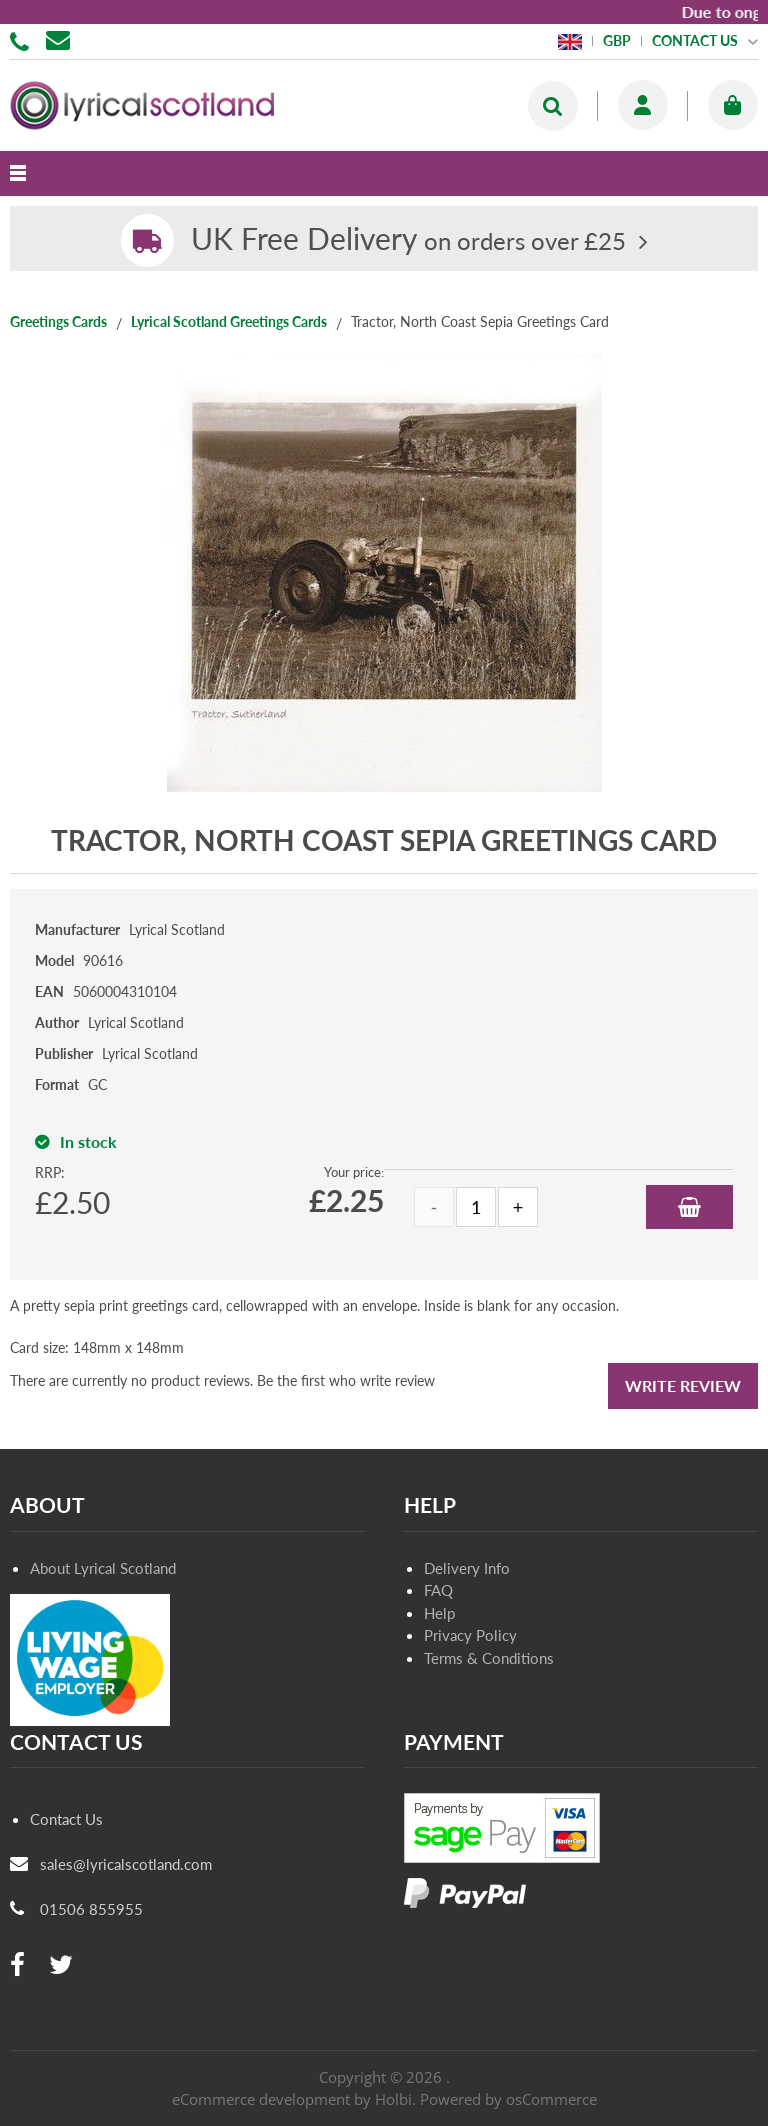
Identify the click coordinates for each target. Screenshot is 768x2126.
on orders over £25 (408, 240)
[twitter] (61, 1965)
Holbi (393, 2099)
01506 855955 (23, 40)
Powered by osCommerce (508, 2099)
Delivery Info (467, 1568)
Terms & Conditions (489, 1658)
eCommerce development (261, 2099)
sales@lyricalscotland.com (126, 1864)
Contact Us (66, 1819)
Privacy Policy (470, 1635)
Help (439, 1613)
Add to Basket (689, 1207)
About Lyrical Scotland (103, 1568)
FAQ (438, 1590)
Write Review (683, 1385)
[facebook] (17, 1965)
